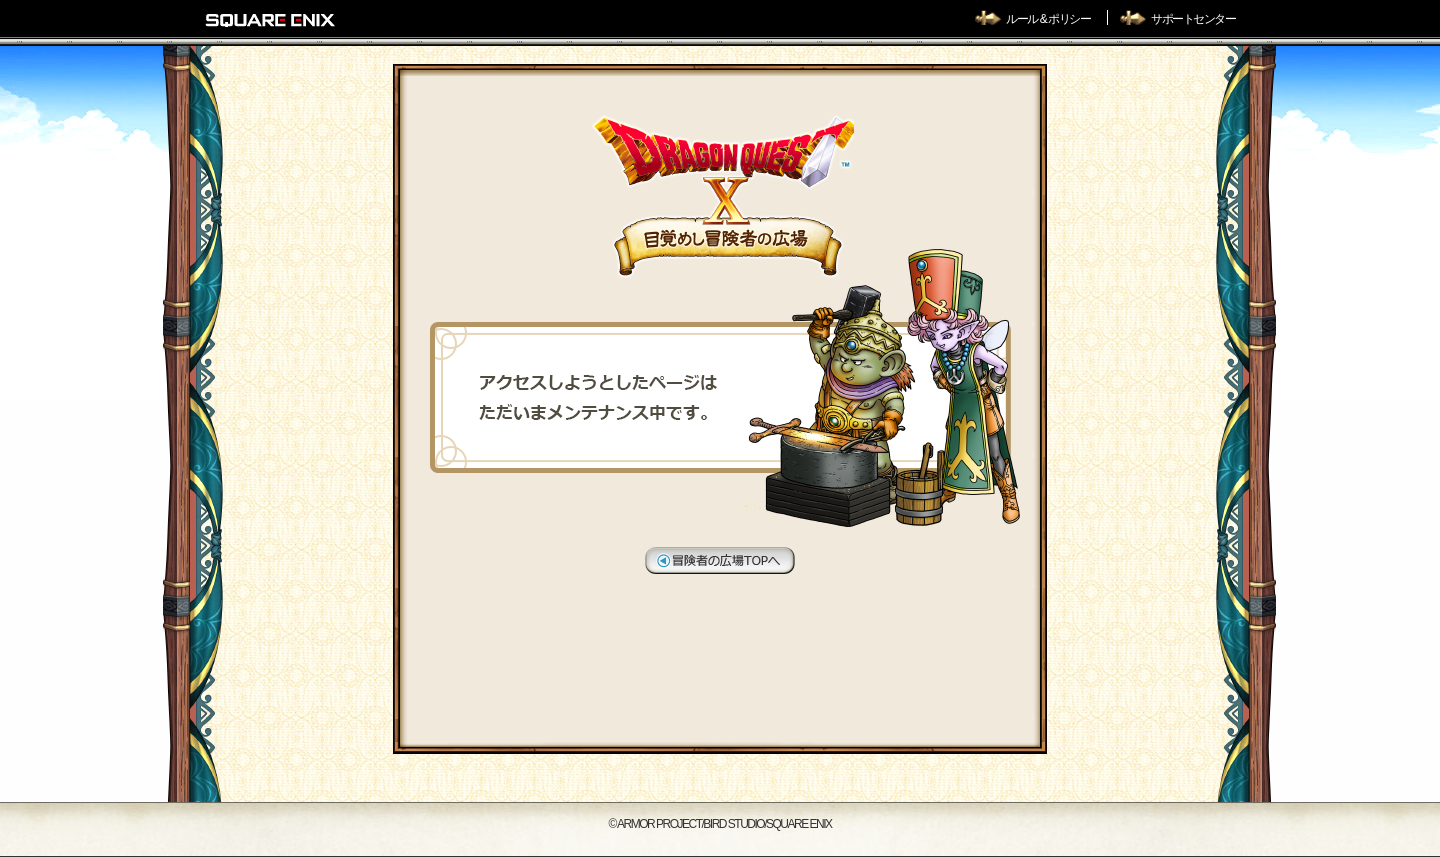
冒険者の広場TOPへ (720, 560)
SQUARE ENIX (271, 20)
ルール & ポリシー (1049, 19)
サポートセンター (1193, 19)
